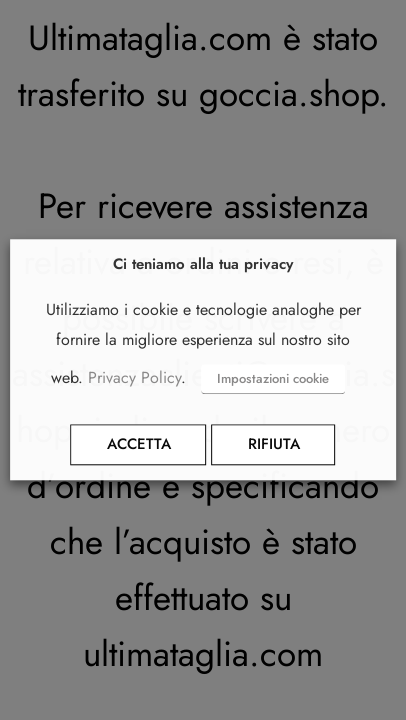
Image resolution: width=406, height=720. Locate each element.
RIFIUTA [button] (274, 445)
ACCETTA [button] (139, 445)
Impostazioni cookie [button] (273, 379)
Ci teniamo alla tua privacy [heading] (203, 264)
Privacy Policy (134, 378)
